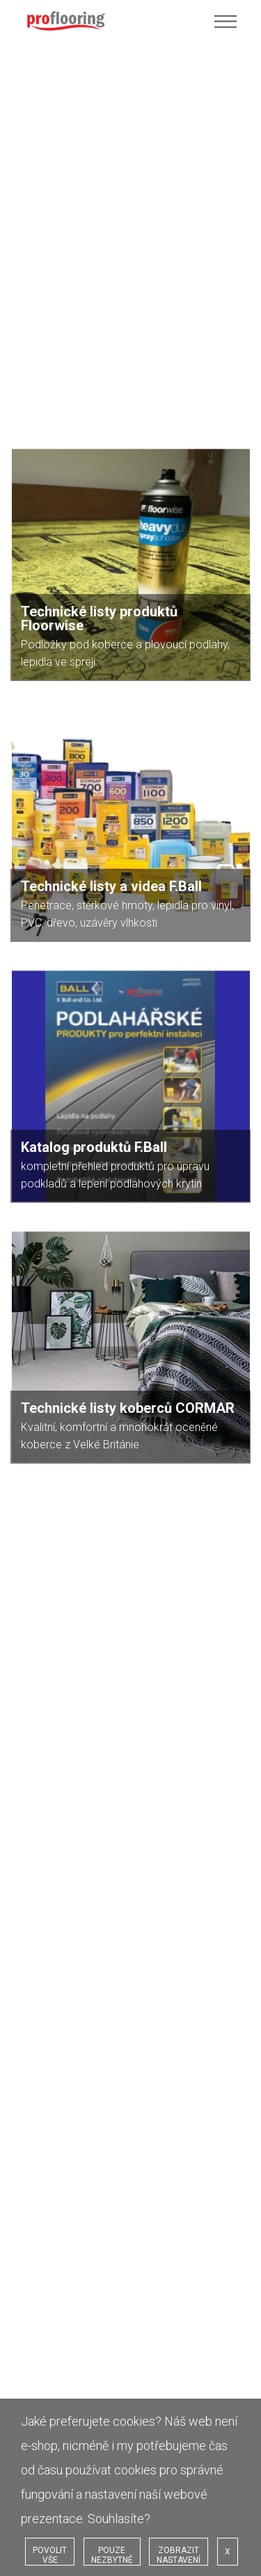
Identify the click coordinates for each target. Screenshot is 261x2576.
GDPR (37, 1750)
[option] (130, 1535)
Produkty (44, 1694)
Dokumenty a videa (65, 1722)
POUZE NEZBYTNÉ (112, 2555)
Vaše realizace (55, 1708)
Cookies (42, 1736)
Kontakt (41, 1764)
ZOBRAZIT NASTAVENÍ (178, 2555)
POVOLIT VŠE (50, 2555)
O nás (37, 1680)
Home (38, 1666)
